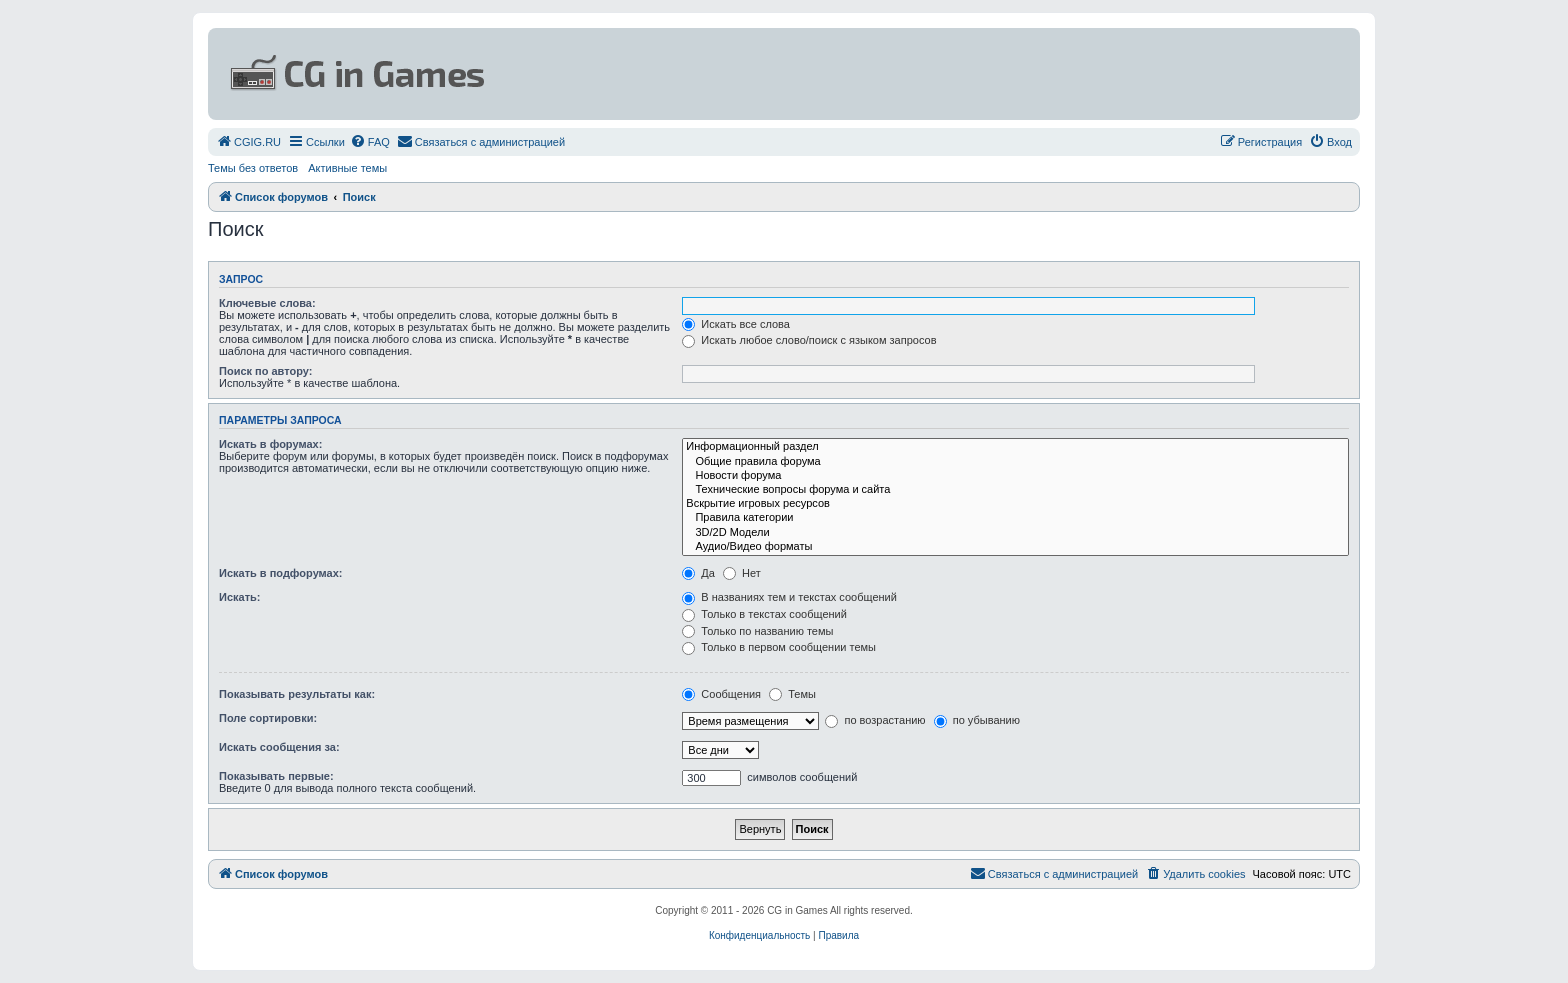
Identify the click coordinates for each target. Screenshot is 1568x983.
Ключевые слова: (267, 303)
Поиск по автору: (265, 371)
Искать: (239, 597)
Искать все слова (736, 324)
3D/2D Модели (1015, 533)
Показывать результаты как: (297, 694)
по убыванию (977, 720)
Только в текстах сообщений (764, 614)
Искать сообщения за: (279, 747)
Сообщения (721, 694)
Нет (742, 573)
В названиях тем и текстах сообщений (789, 597)
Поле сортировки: (268, 718)
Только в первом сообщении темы (779, 647)
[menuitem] (248, 142)
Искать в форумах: (270, 444)
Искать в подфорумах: (281, 573)
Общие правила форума (1015, 462)
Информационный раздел (1015, 447)
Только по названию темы (757, 631)
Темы (792, 694)
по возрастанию (875, 720)
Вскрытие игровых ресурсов (1015, 504)
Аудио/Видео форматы (1015, 547)
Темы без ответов (253, 168)
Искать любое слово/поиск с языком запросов (809, 340)
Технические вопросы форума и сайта (1015, 490)
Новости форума (1015, 476)
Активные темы (347, 168)
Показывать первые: (276, 776)
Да (698, 573)
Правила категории (1015, 518)
